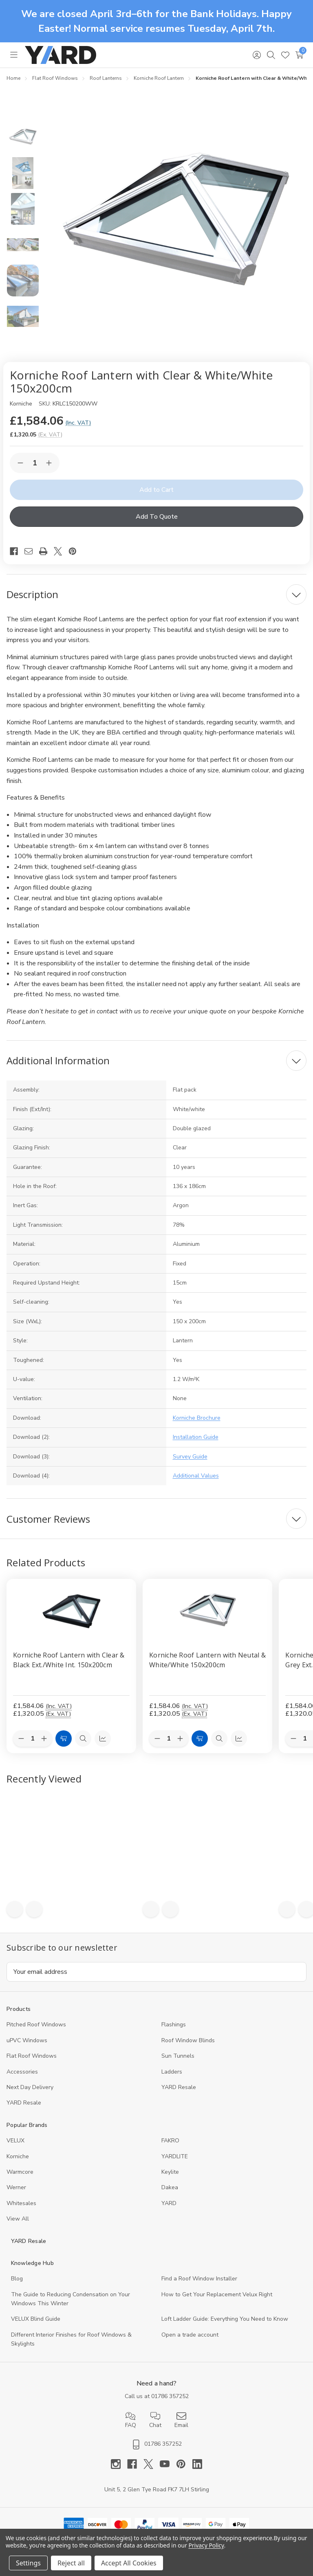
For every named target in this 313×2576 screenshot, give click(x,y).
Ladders (171, 2072)
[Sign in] (256, 55)
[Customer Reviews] (156, 1518)
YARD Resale (178, 2087)
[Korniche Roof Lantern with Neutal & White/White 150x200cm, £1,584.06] (207, 1611)
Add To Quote (157, 516)
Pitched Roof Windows (36, 2024)
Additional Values (196, 1476)
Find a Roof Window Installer (199, 2278)
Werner (16, 2187)
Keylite (170, 2172)
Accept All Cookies (128, 2562)
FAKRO (170, 2140)
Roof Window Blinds (188, 2040)
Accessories (22, 2072)
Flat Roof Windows (32, 2056)
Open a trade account (189, 2335)
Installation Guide (195, 1437)
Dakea (169, 2187)
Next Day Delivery (30, 2087)
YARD (168, 2203)
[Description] (156, 594)
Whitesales (21, 2203)
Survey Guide (190, 1456)
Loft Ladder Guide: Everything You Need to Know (224, 2319)
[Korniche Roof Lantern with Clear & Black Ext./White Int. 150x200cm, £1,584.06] (71, 1611)
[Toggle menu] (14, 55)
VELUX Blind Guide (35, 2319)
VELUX (15, 2140)
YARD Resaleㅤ (24, 2103)
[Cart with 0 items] (299, 55)
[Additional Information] (156, 1060)
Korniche (18, 2156)
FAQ (130, 2420)
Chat (155, 2420)
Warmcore (20, 2172)
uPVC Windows (27, 2040)
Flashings (173, 2024)
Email (181, 2420)
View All (18, 2219)
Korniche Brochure (196, 1418)
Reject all (71, 2562)
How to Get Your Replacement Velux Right (216, 2294)
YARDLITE (174, 2156)
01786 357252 (170, 2396)
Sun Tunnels (177, 2056)
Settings (28, 2562)
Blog (17, 2278)
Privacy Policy (206, 2545)
